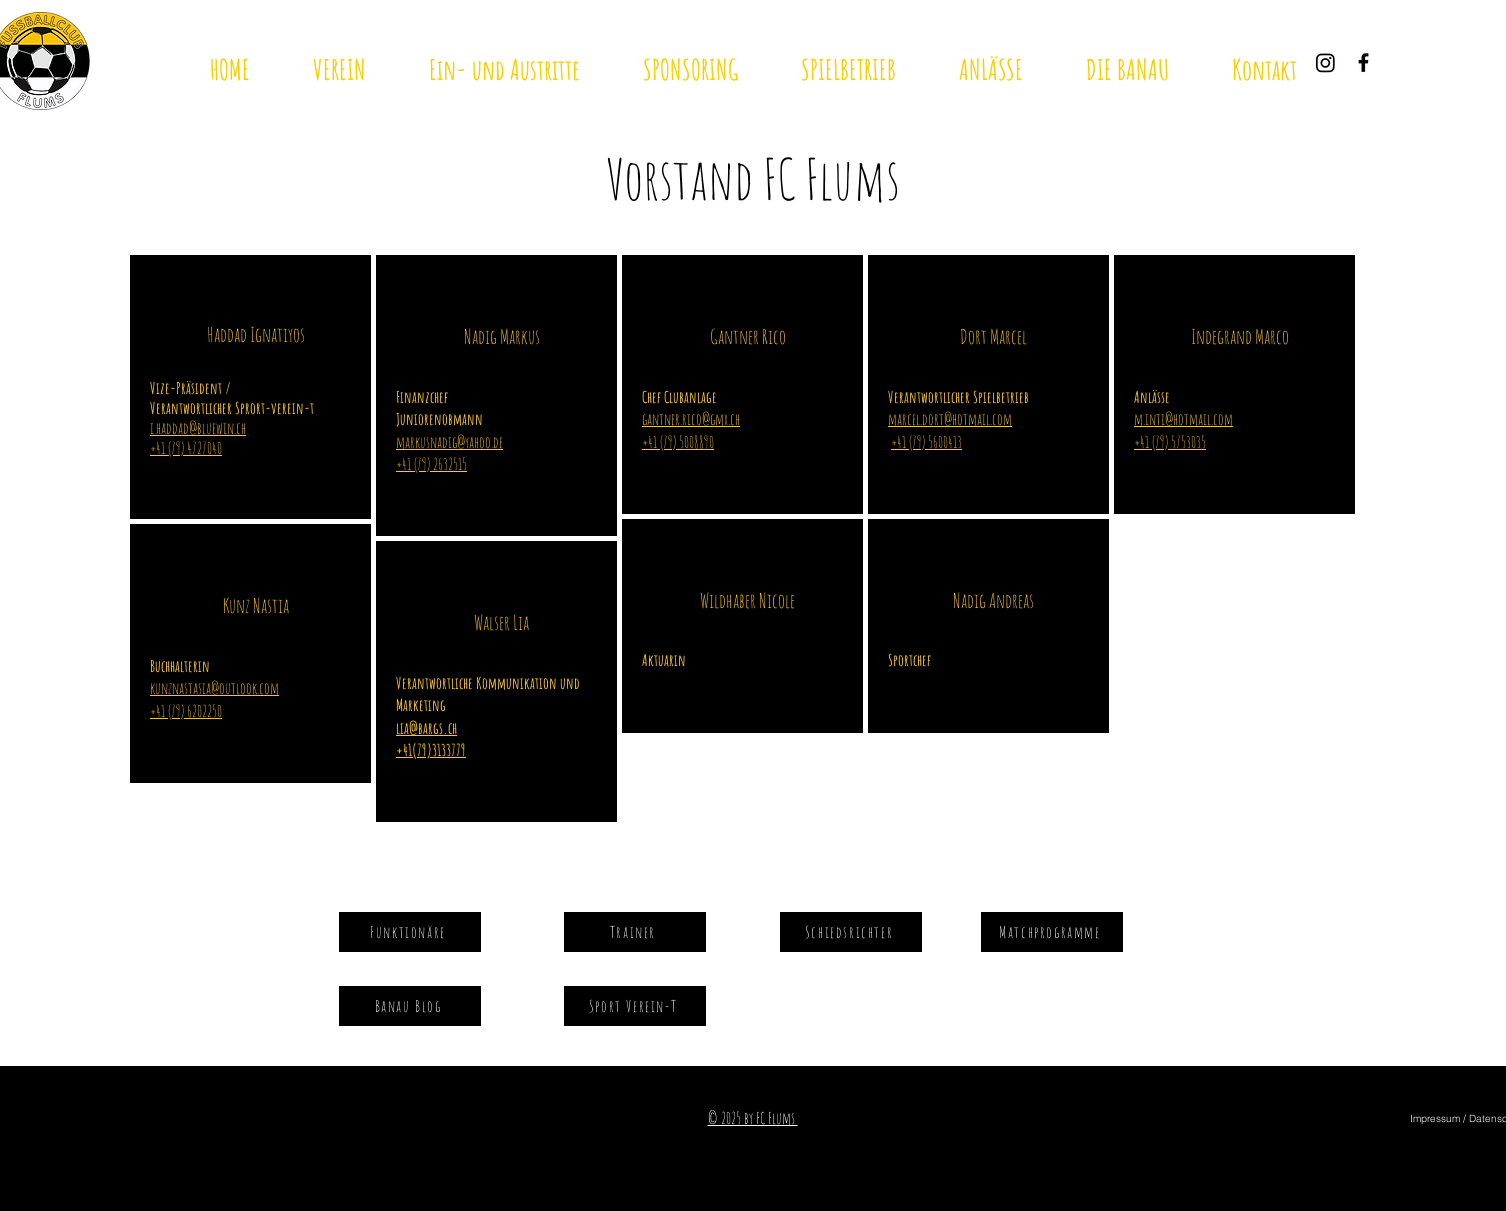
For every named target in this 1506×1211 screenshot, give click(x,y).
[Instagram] (1325, 62)
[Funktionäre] (410, 932)
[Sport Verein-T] (635, 1006)
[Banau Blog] (410, 1006)
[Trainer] (635, 932)
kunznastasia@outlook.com (214, 688)
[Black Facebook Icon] (1363, 62)
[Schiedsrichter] (851, 932)
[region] (250, 387)
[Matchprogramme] (1052, 932)
